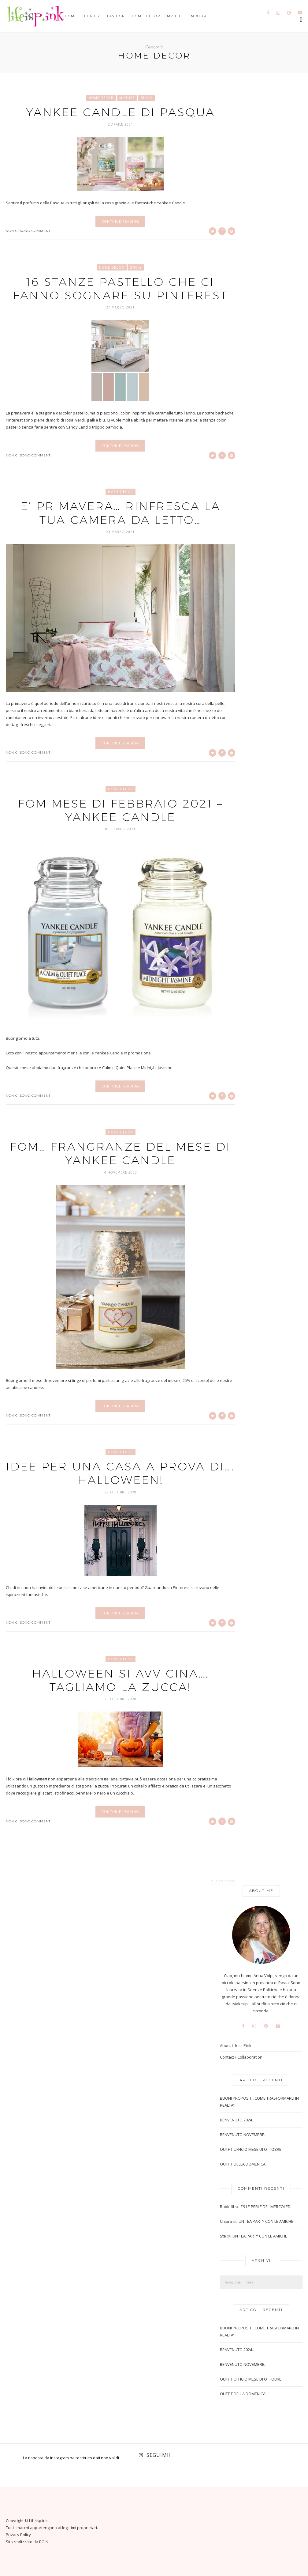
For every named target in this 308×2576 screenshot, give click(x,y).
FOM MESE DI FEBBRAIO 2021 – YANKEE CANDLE (120, 810)
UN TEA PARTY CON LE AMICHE (266, 2221)
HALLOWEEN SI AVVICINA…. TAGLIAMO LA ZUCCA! (120, 1680)
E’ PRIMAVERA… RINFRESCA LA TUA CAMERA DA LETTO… (120, 512)
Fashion (116, 16)
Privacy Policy (18, 2534)
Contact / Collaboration (241, 2057)
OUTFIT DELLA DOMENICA (242, 2164)
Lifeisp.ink (38, 2520)
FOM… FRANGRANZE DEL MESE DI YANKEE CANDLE (120, 1153)
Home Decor (146, 16)
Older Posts (223, 1881)
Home (71, 16)
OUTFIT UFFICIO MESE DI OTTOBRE (250, 2149)
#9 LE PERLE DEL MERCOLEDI (265, 2206)
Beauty (92, 16)
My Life (175, 16)
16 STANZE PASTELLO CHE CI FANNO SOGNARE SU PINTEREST (120, 288)
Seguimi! (158, 2455)
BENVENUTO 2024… (237, 2120)
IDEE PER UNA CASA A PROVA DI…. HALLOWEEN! (120, 1473)
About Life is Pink (235, 2046)
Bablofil (227, 2206)
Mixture (200, 16)
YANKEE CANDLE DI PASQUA (120, 112)
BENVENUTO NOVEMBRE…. (244, 2134)
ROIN (43, 2541)
